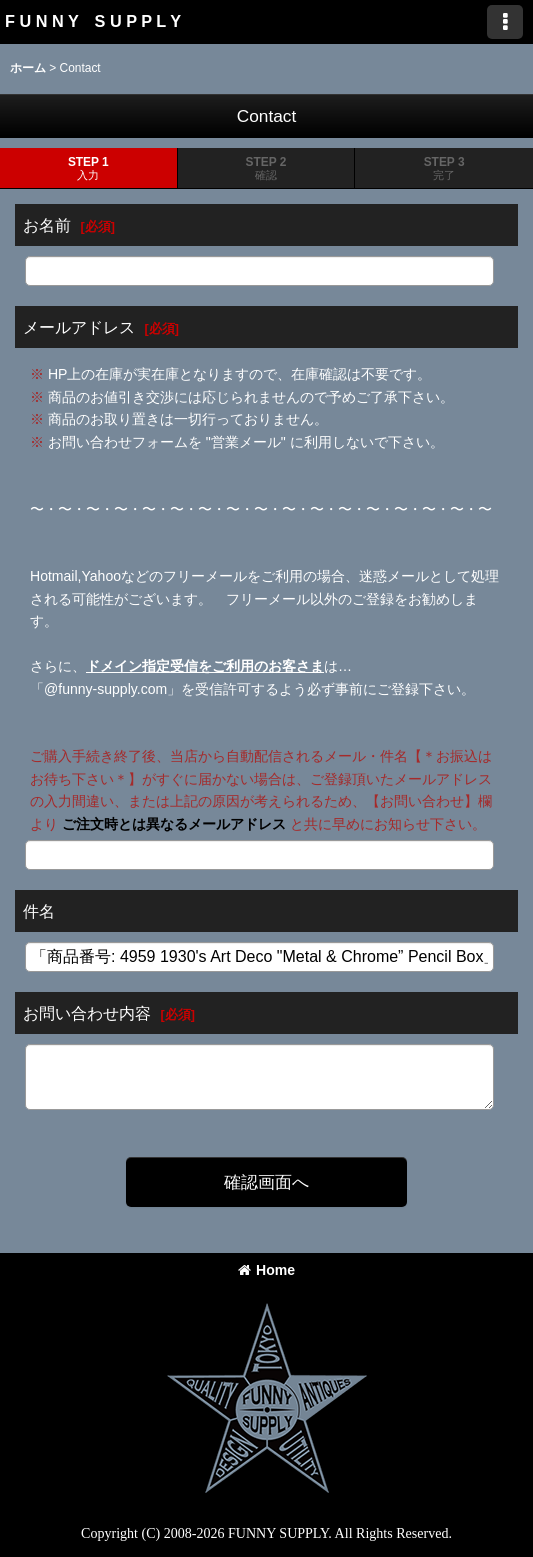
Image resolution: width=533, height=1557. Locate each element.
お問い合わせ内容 (87, 1013)
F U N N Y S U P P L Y (93, 21)
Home (266, 1270)
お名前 (47, 225)
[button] (505, 22)
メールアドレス (79, 327)
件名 (39, 911)
